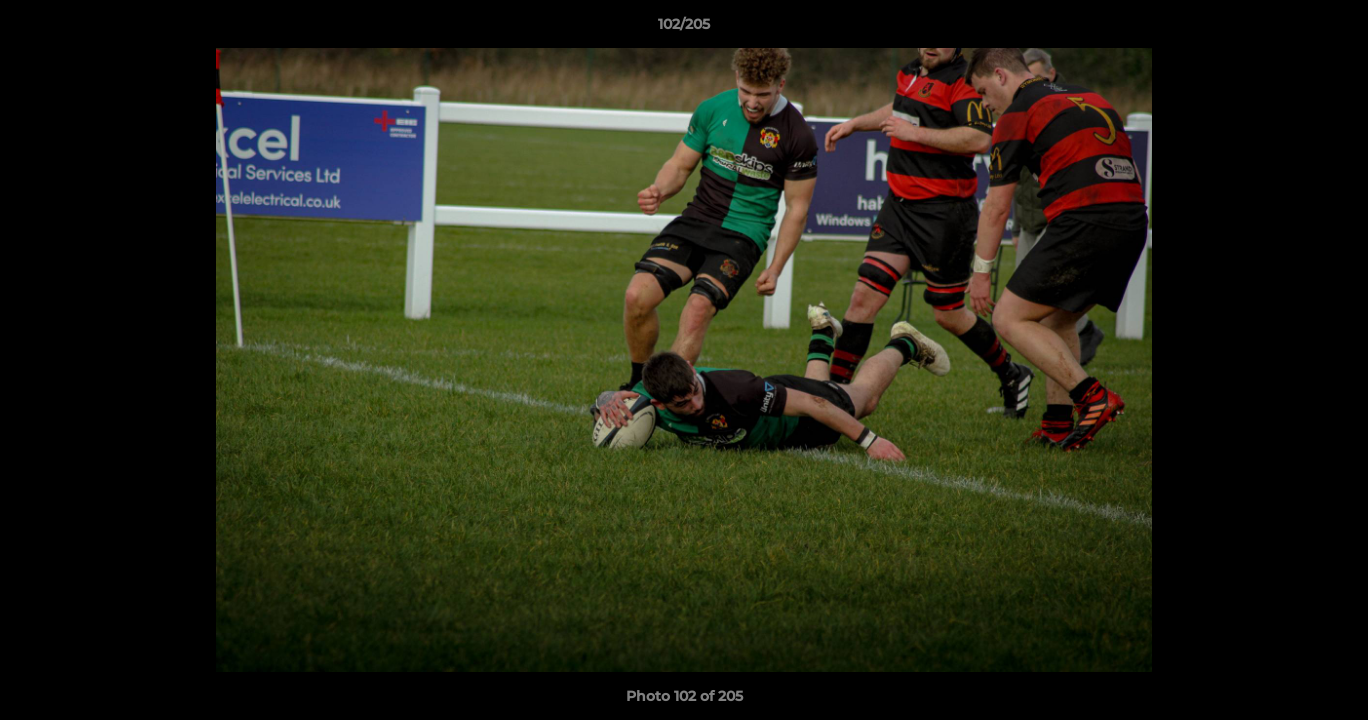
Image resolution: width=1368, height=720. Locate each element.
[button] (1332, 29)
